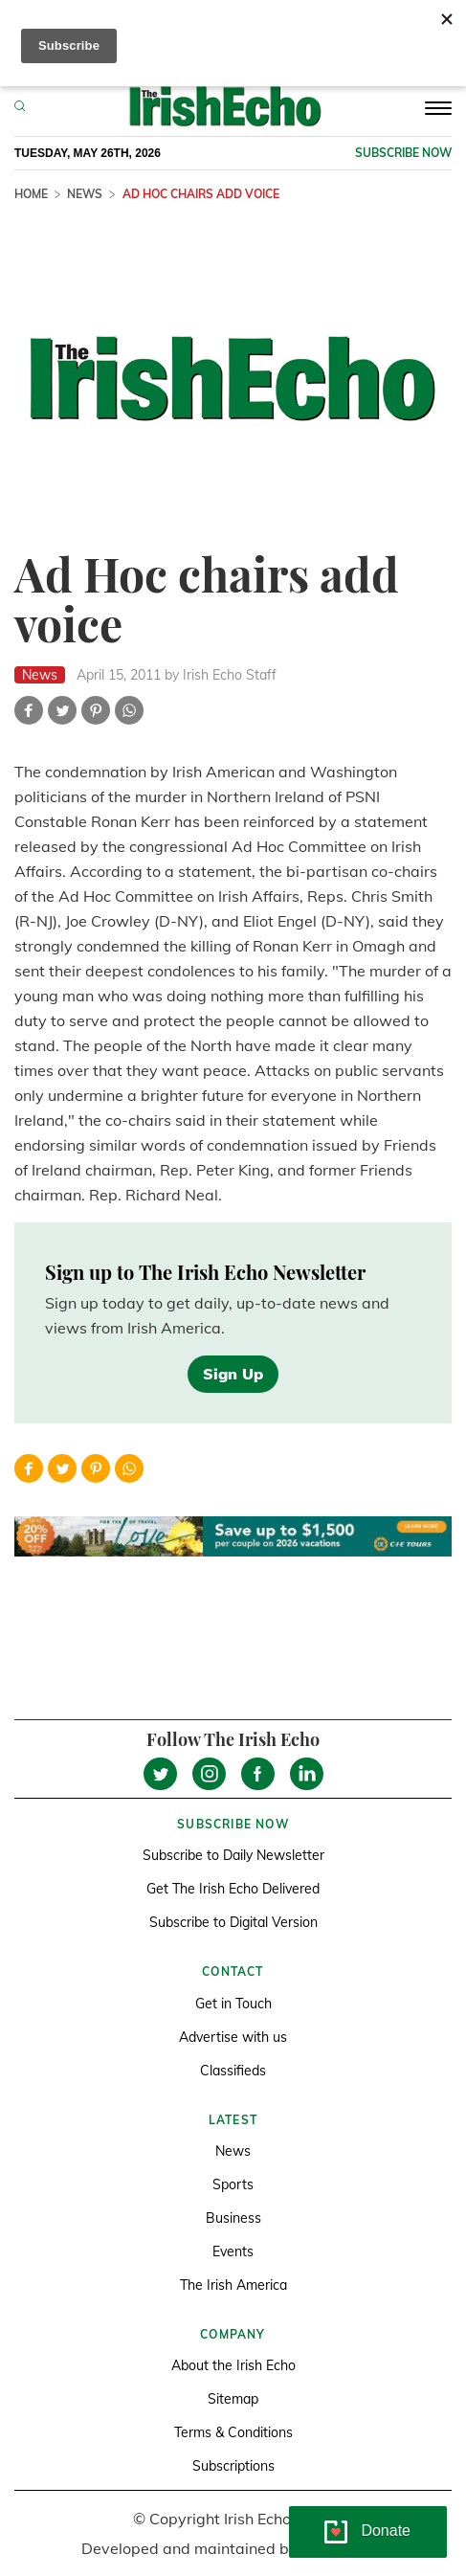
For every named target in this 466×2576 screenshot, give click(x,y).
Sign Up (233, 1373)
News (84, 194)
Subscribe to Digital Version (233, 1922)
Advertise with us (233, 2037)
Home (31, 194)
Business (233, 2218)
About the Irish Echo (233, 2365)
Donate (386, 2530)
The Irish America (233, 2285)
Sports (233, 2184)
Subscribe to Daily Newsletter (233, 1855)
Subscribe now (403, 153)
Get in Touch (233, 2003)
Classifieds (233, 2070)
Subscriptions (233, 2466)
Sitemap (233, 2399)
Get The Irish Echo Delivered (233, 1888)
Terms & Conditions (233, 2432)
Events (233, 2251)
